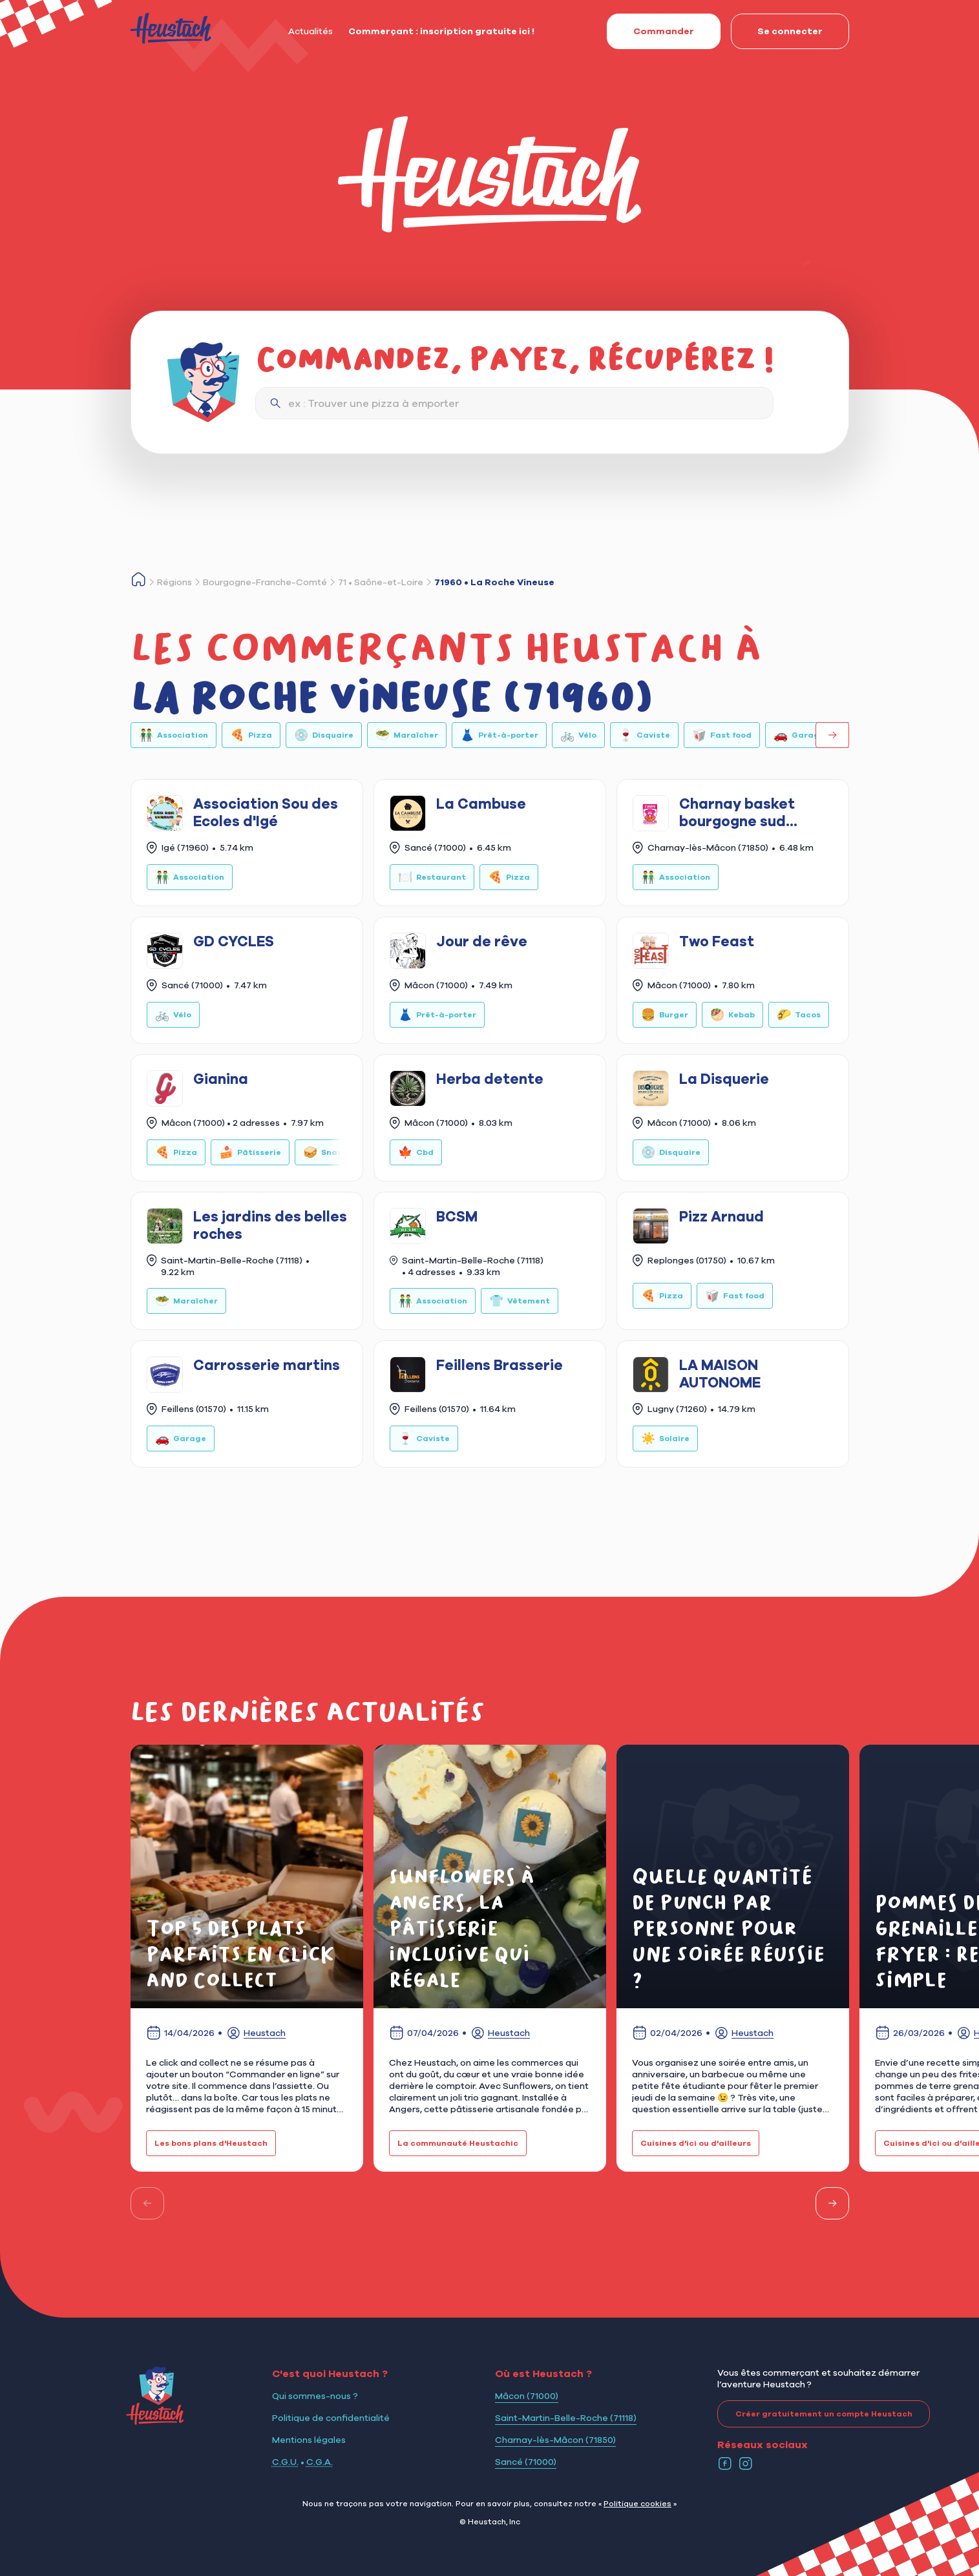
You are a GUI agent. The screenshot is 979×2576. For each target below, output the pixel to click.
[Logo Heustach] (155, 2421)
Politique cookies (637, 2503)
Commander (650, 31)
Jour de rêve (481, 941)
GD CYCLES (233, 941)
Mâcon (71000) (526, 2396)
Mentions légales (309, 2440)
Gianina (220, 1078)
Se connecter (777, 31)
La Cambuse (481, 803)
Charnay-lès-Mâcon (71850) (555, 2440)
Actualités (310, 31)
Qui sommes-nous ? (315, 2396)
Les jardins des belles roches (270, 1224)
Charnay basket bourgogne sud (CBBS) (737, 813)
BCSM (457, 1216)
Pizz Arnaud (721, 1216)
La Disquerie (724, 1078)
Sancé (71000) (525, 2462)
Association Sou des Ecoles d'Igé (265, 812)
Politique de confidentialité (331, 2418)
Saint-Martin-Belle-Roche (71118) (566, 2418)
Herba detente (489, 1078)
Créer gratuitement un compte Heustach (814, 2413)
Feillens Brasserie (499, 1364)
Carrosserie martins (266, 1364)
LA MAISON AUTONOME (720, 1373)
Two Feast (716, 941)
